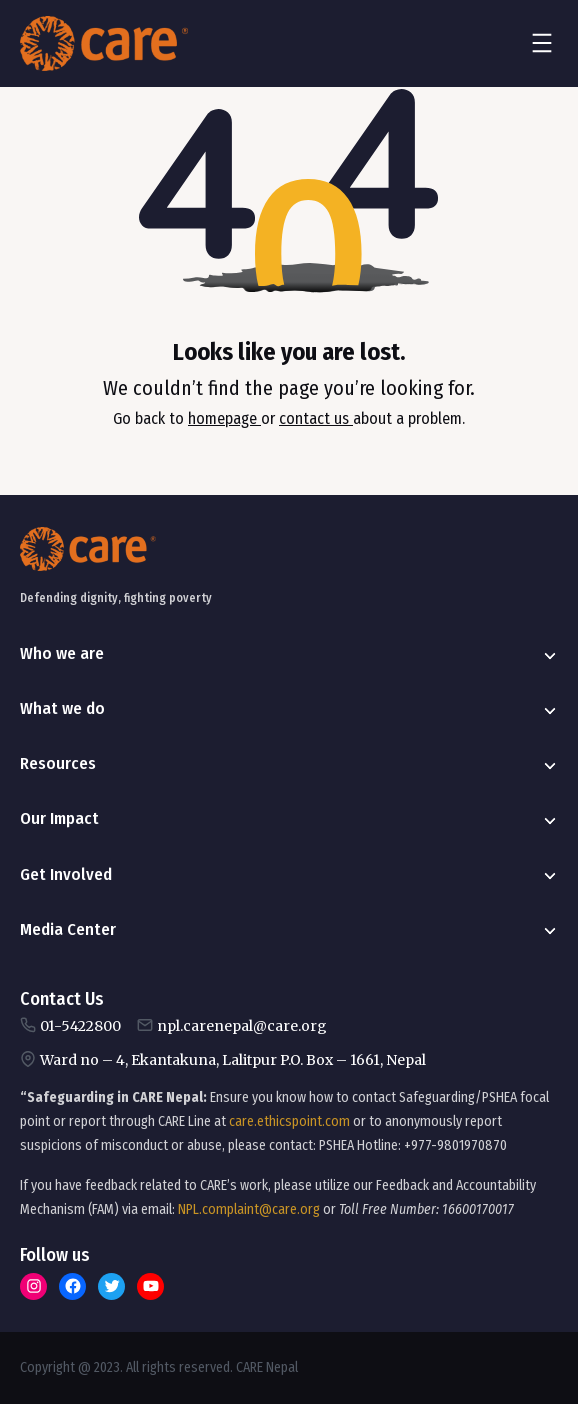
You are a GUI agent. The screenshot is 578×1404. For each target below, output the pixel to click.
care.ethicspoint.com (289, 1121)
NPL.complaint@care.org (249, 1209)
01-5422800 (80, 1026)
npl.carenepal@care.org (242, 1026)
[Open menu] (542, 43)
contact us (316, 418)
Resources (58, 763)
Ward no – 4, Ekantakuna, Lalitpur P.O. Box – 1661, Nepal (233, 1060)
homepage (224, 418)
